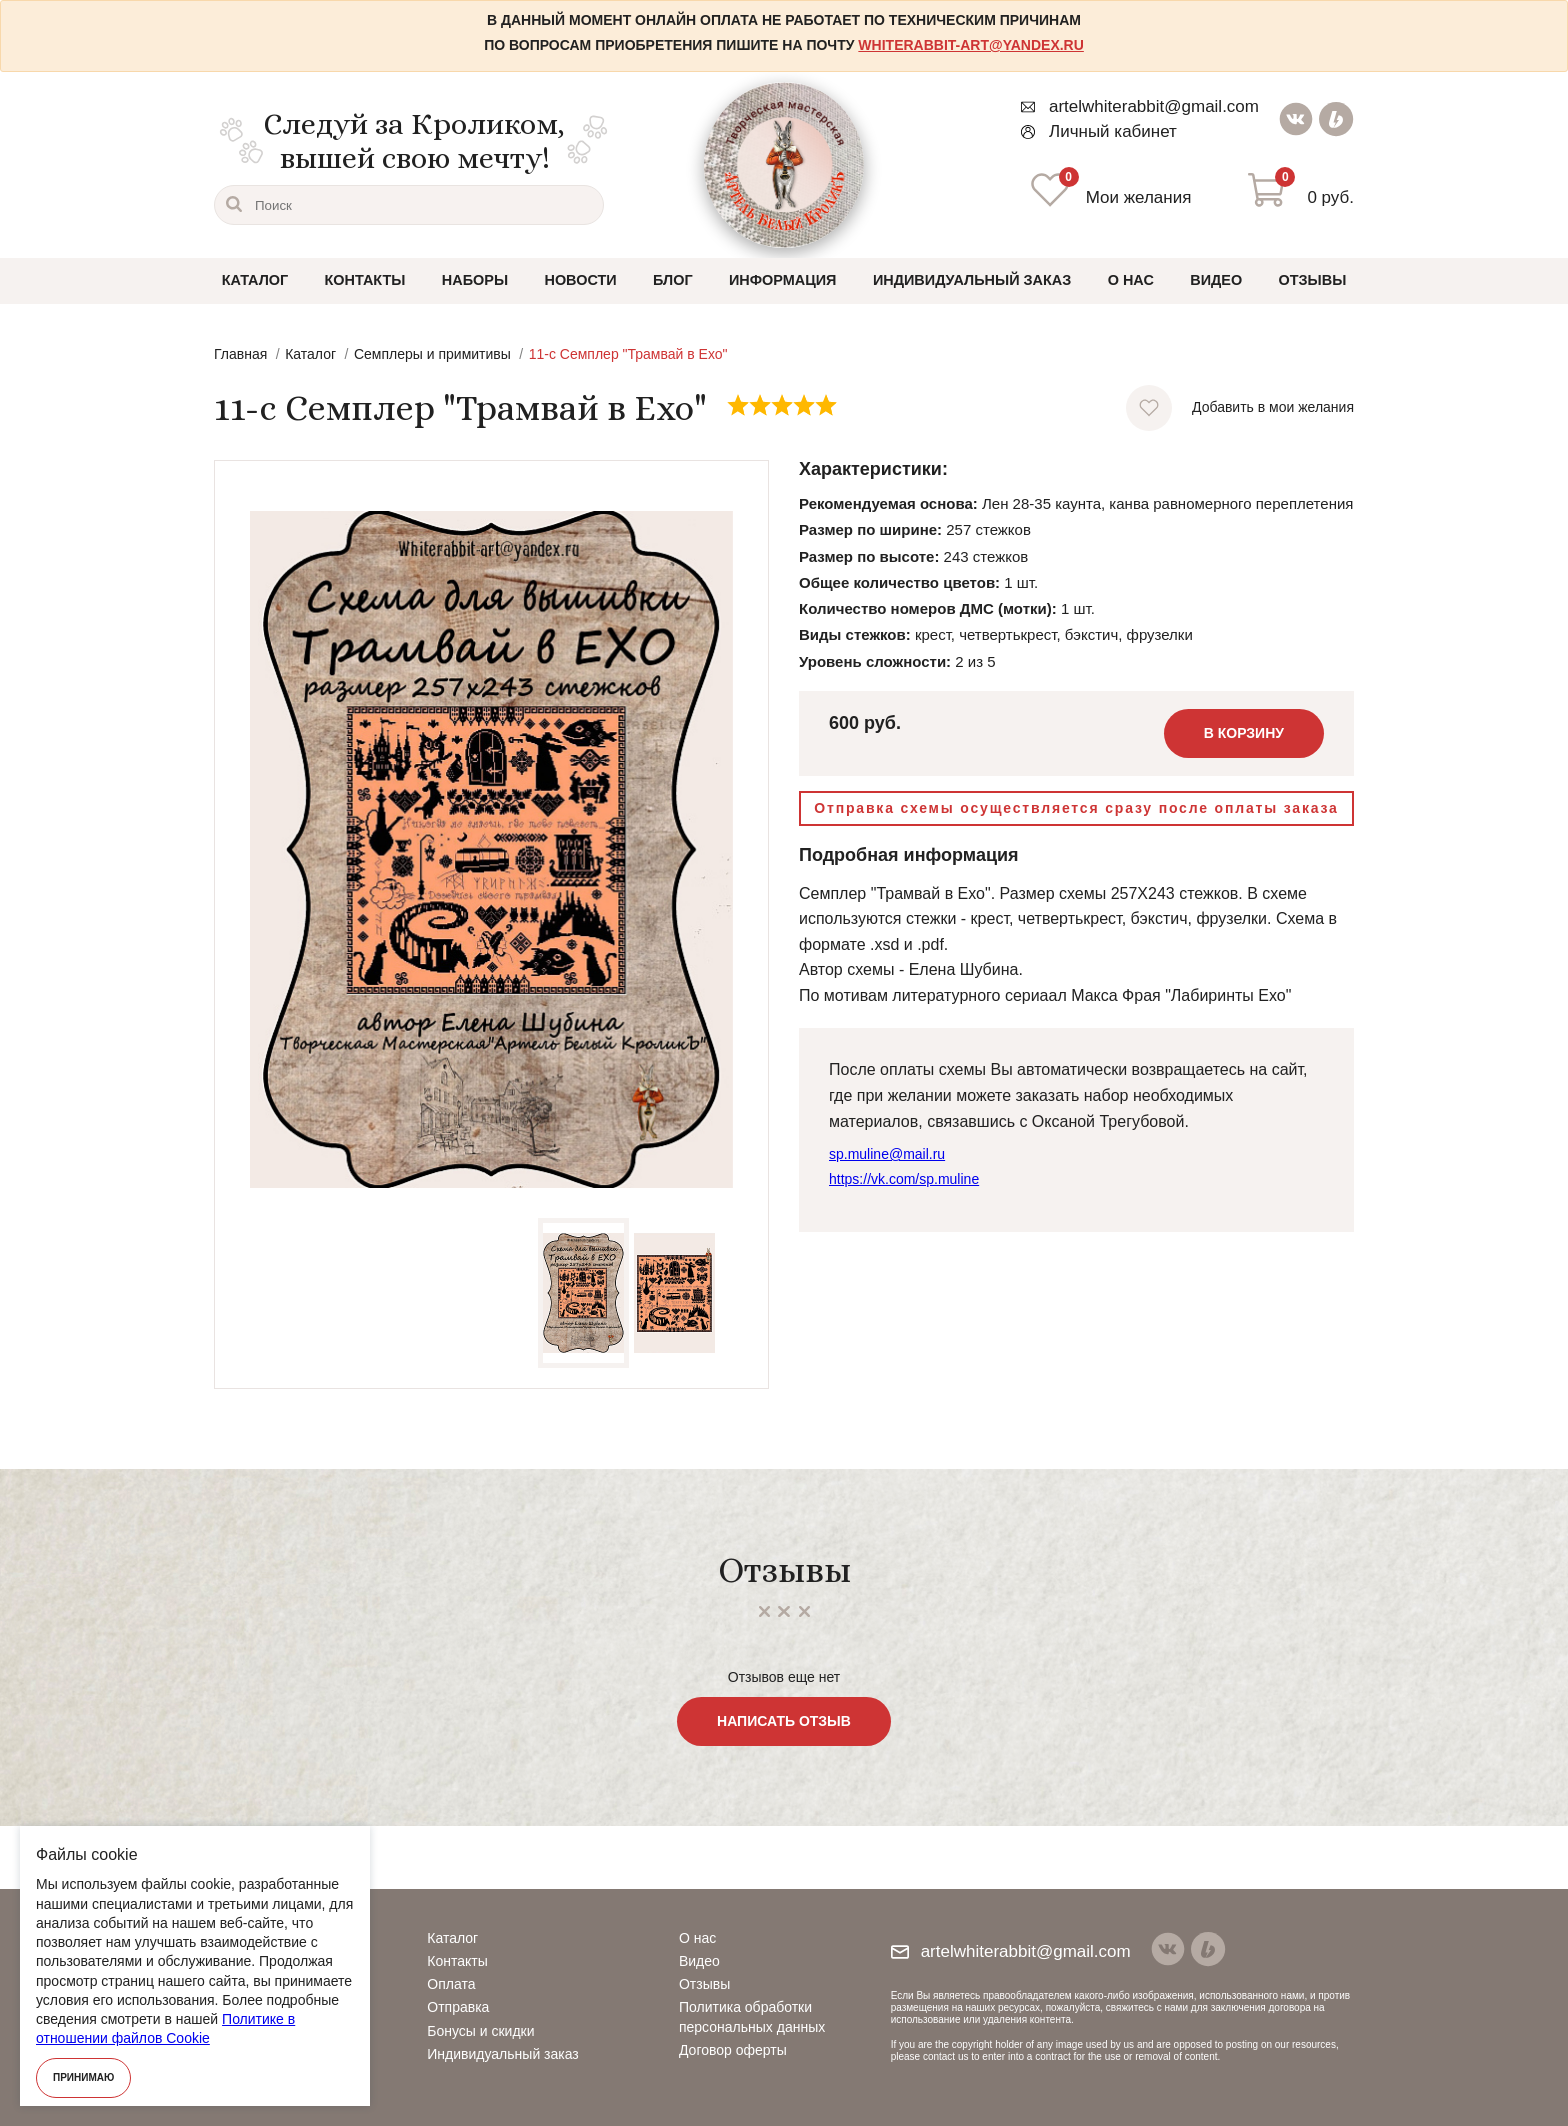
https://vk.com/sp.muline (904, 1180)
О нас (1128, 281)
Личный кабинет (1098, 131)
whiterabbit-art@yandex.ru (970, 45)
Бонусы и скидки (480, 2031)
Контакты (366, 281)
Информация (784, 281)
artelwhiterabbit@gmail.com (1139, 106)
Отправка (458, 2007)
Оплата (451, 1984)
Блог (674, 281)
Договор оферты (733, 2050)
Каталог (256, 281)
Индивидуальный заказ (971, 281)
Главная (240, 356)
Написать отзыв (784, 1723)
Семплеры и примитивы (432, 356)
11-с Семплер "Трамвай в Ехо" (628, 356)
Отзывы (1311, 281)
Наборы (476, 281)
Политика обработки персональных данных (752, 2016)
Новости (582, 281)
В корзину (1244, 735)
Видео (1214, 281)
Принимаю (83, 2077)
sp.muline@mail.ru (887, 1156)
